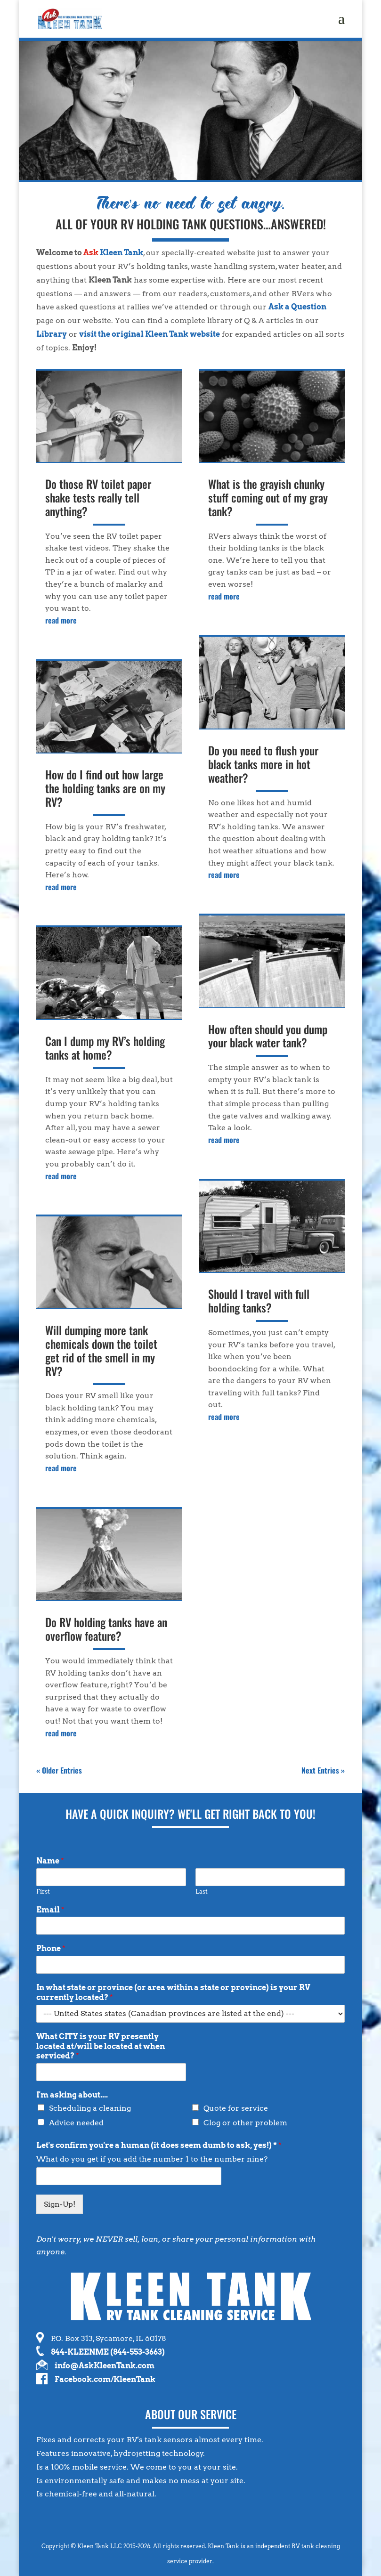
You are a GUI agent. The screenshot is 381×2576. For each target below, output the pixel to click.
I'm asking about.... (72, 2094)
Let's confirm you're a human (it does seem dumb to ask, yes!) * (159, 2145)
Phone (50, 1948)
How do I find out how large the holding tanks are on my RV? (105, 788)
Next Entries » (323, 1770)
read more (61, 620)
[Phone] (190, 1965)
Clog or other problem (245, 2122)
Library (51, 334)
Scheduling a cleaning (90, 2108)
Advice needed (76, 2122)
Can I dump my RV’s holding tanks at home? (105, 1047)
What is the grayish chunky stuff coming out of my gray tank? (268, 497)
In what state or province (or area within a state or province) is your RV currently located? (173, 1992)
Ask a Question (297, 306)
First (43, 1891)
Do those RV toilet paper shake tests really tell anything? (98, 497)
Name (50, 1860)
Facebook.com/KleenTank (105, 2379)
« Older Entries (59, 1770)
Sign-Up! (59, 2204)
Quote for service (235, 2108)
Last (201, 1891)
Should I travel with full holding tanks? (258, 1300)
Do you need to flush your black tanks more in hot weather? (263, 764)
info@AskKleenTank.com (104, 2365)
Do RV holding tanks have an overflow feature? (106, 1628)
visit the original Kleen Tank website (149, 334)
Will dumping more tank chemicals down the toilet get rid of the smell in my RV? (101, 1350)
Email (50, 1909)
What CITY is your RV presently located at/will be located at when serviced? (100, 2046)
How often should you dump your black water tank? (267, 1036)
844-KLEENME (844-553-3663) (108, 2352)
